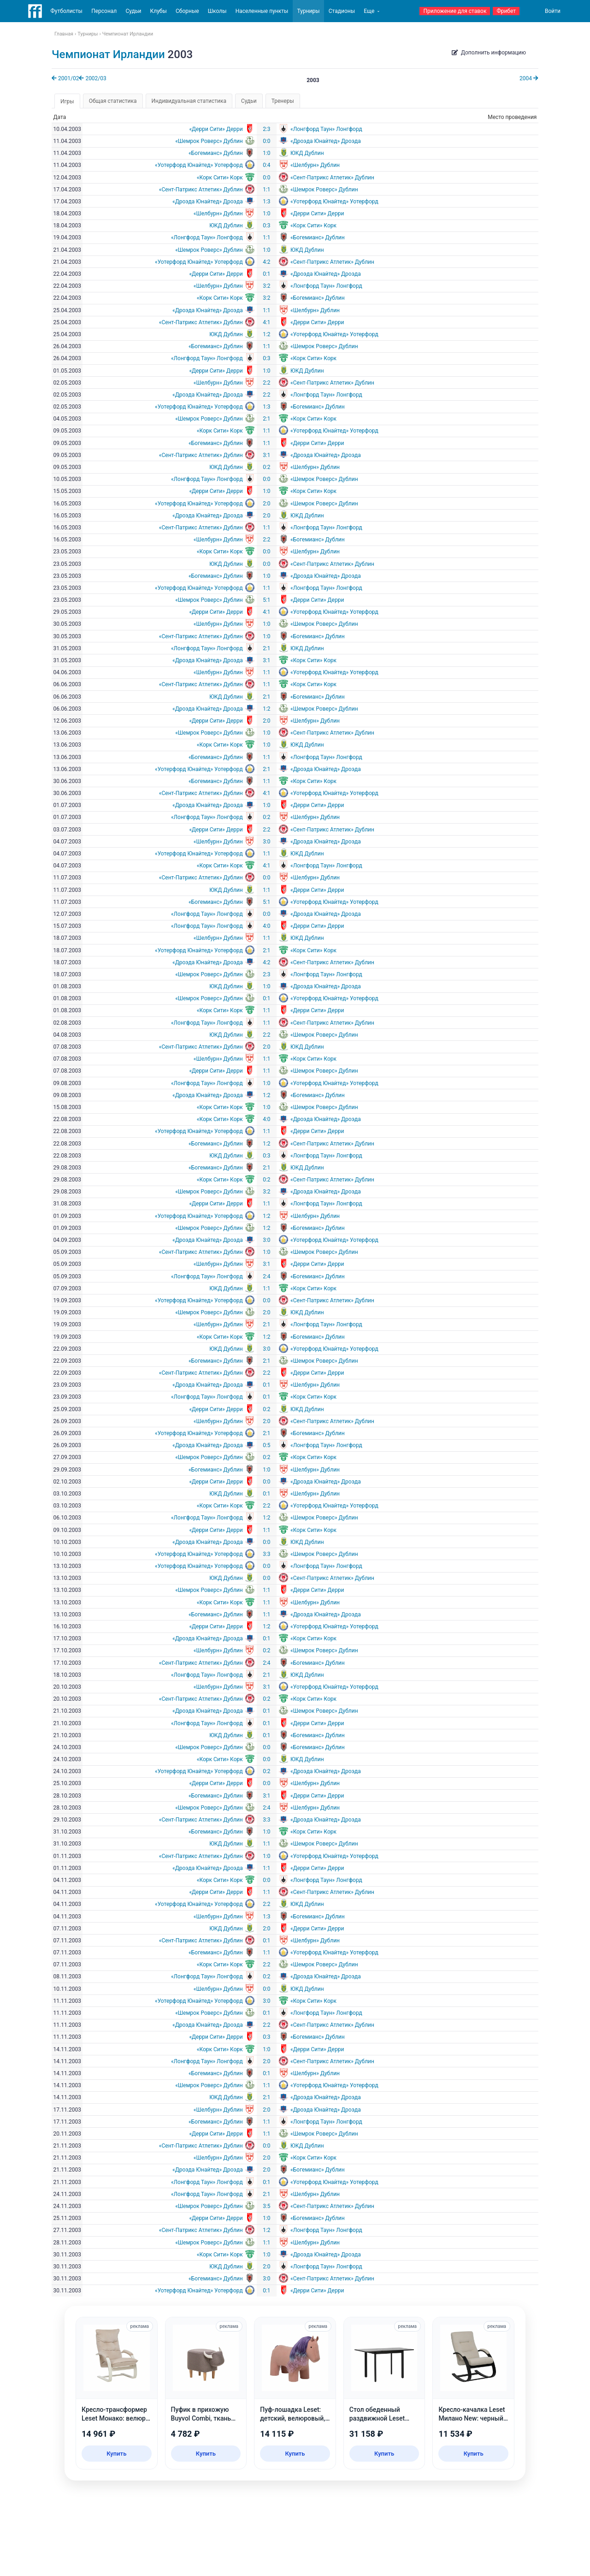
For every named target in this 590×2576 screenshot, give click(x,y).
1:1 (266, 189)
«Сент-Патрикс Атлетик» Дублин (332, 177)
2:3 (266, 129)
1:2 (266, 334)
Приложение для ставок (454, 11)
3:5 (266, 2206)
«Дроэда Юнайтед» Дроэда (325, 141)
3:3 (266, 1554)
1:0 (266, 153)
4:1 (266, 322)
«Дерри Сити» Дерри (215, 129)
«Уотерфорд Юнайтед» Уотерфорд (199, 165)
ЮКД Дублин (307, 153)
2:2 (266, 383)
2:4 (266, 1276)
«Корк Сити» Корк (220, 177)
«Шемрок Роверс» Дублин (209, 141)
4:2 (266, 262)
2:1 (266, 418)
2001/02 (65, 78)
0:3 (266, 225)
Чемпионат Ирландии (108, 54)
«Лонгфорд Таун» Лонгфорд (326, 129)
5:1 (266, 600)
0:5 (266, 1445)
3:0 (266, 841)
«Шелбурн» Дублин (315, 165)
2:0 (266, 503)
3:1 (266, 455)
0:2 (266, 467)
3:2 (266, 286)
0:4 (266, 165)
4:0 (266, 926)
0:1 (266, 274)
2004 (528, 78)
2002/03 (92, 78)
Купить (116, 2453)
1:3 (266, 201)
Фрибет (506, 11)
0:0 (266, 141)
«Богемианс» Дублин (216, 153)
